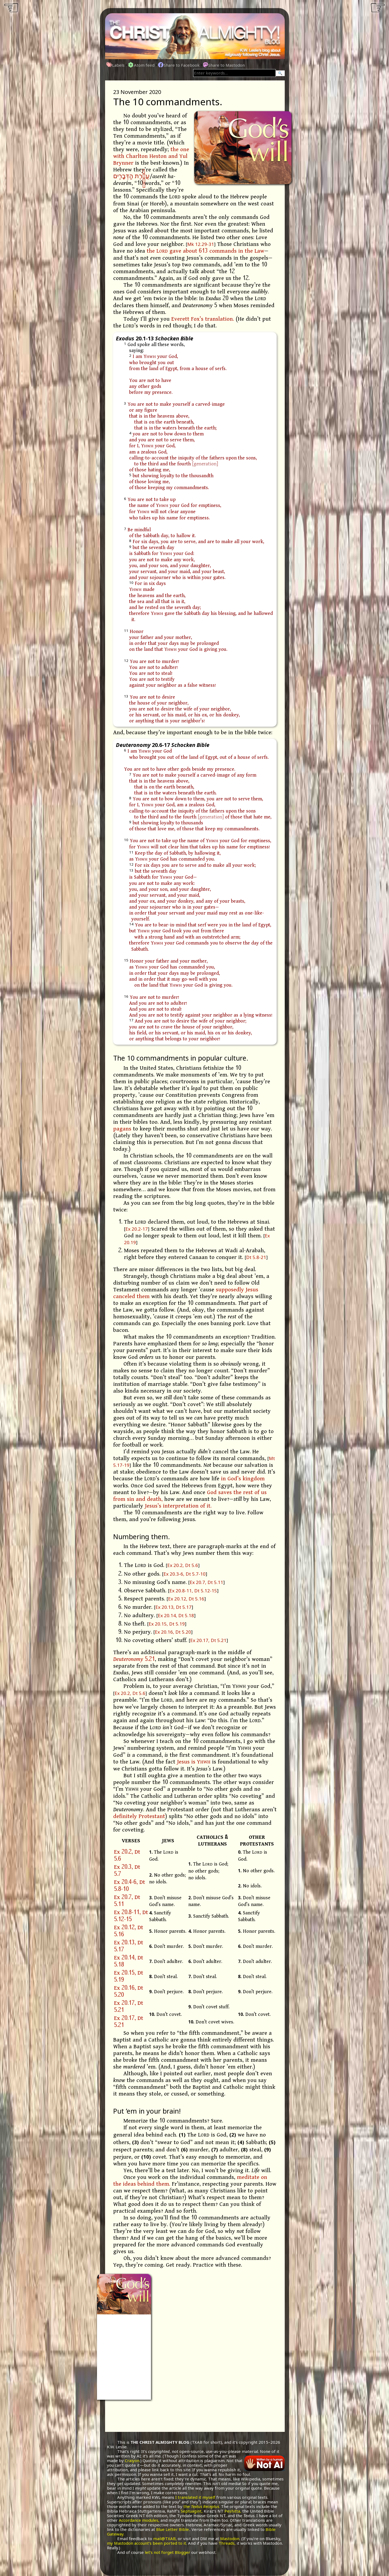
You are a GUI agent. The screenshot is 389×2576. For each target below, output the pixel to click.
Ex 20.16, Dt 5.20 (173, 1632)
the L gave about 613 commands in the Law (205, 251)
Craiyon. (132, 2460)
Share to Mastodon (224, 65)
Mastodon (229, 2538)
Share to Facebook (179, 65)
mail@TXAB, (165, 2538)
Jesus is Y (193, 1761)
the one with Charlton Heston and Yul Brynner (151, 156)
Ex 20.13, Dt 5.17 (173, 1607)
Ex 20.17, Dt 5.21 (208, 1640)
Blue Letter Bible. (173, 2529)
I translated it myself (195, 2497)
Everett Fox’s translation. (202, 319)
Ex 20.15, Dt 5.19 (167, 1624)
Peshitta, (232, 2511)
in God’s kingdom (243, 1478)
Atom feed (141, 65)
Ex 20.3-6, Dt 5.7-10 (184, 1574)
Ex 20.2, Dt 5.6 (182, 1565)
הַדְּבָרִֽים (123, 176)
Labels (115, 65)
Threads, (227, 2543)
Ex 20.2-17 (136, 1229)
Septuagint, (192, 2511)
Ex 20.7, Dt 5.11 (206, 1582)
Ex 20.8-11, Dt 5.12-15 (193, 1590)
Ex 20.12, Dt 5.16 (186, 1599)
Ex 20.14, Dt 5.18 (176, 1615)
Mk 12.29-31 (200, 244)
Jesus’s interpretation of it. (178, 1505)
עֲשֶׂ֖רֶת (142, 176)
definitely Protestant (139, 1816)
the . (201, 2506)
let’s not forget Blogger (167, 2552)
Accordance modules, (139, 2520)
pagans (122, 1128)
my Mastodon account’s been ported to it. (147, 2543)
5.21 (134, 1659)
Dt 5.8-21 (256, 1257)
